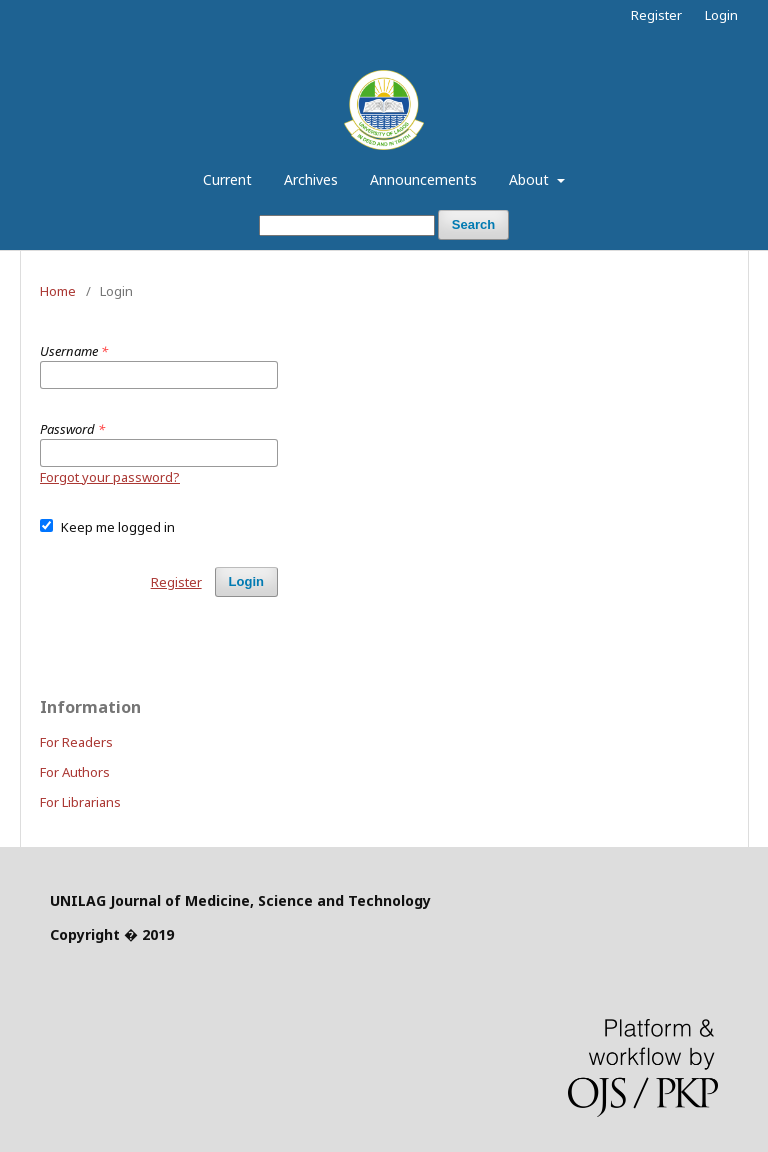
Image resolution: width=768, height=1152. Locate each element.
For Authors (75, 772)
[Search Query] (347, 225)
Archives (311, 179)
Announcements (423, 179)
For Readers (76, 742)
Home (58, 291)
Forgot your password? (110, 477)
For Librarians (80, 802)
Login (721, 15)
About (531, 179)
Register (656, 15)
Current (227, 179)
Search (473, 224)
